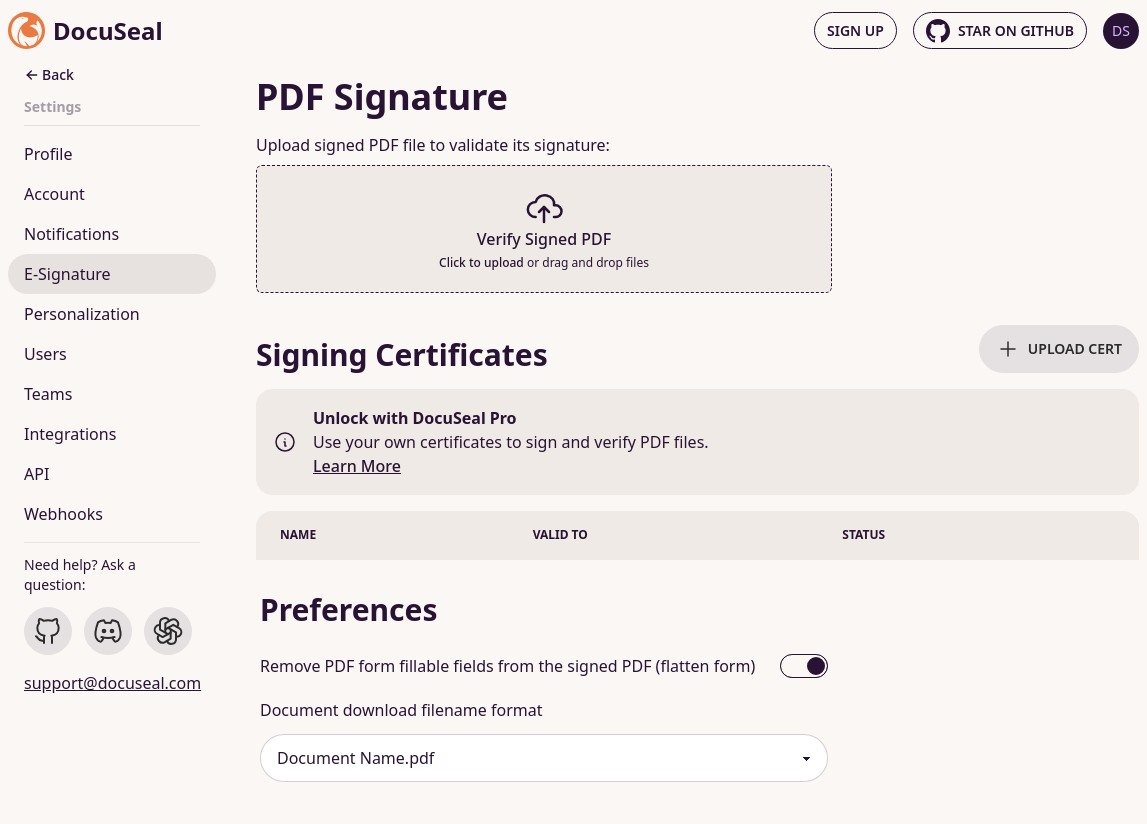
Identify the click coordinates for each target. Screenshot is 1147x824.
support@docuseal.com (112, 683)
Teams (48, 394)
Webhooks (63, 514)
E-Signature (67, 274)
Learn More (357, 466)
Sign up (855, 30)
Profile (48, 154)
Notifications (71, 234)
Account (54, 194)
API (36, 474)
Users (45, 354)
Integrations (70, 434)
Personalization (82, 314)
